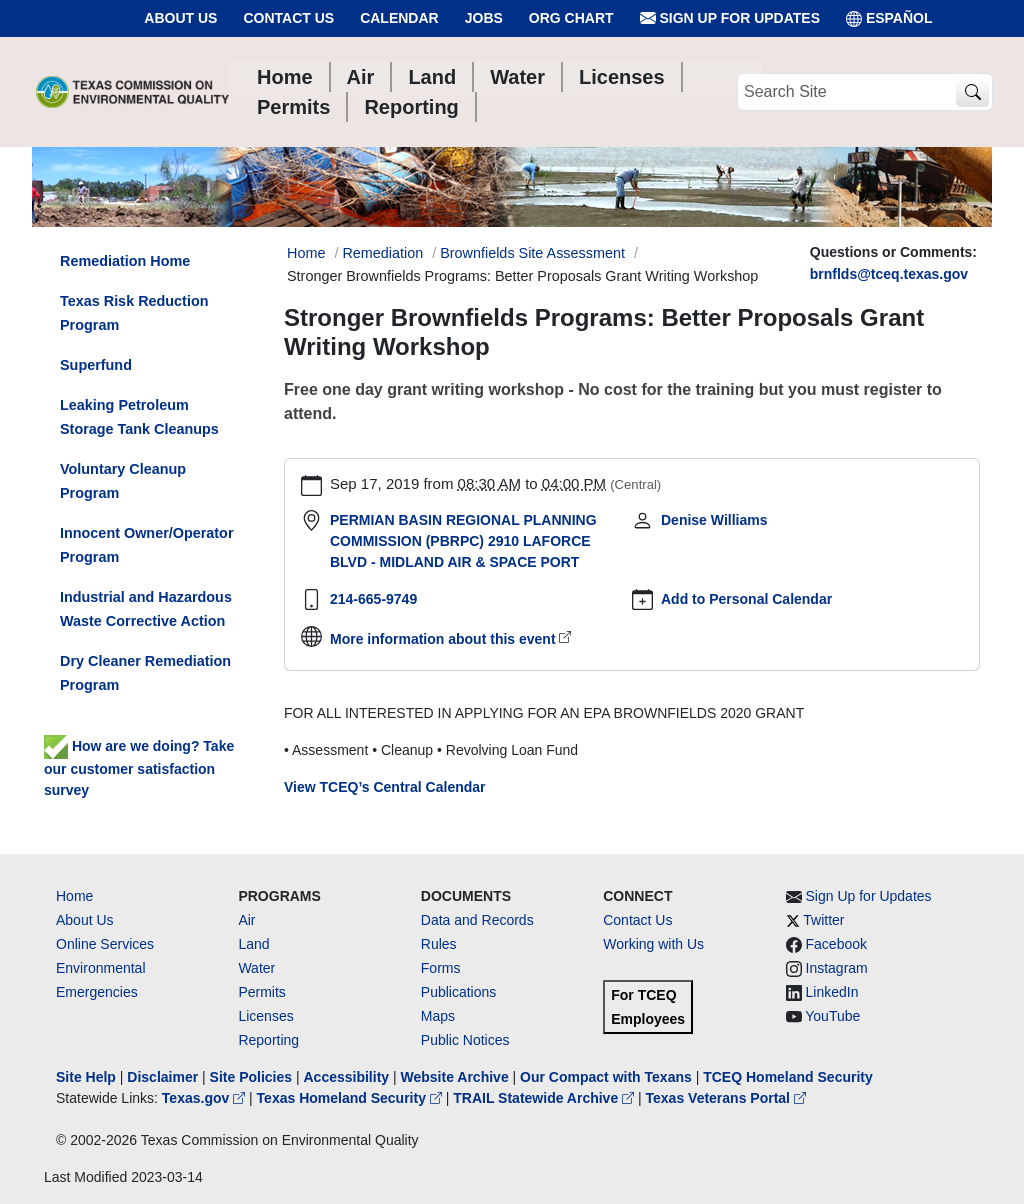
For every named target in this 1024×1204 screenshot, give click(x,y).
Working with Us (653, 944)
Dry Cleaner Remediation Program (145, 673)
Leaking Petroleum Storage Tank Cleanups (139, 417)
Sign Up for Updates (730, 18)
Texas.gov (205, 1098)
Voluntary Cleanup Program (123, 481)
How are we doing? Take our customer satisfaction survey (139, 768)
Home (74, 896)
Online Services (105, 944)
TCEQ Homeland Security (788, 1077)
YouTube (832, 1016)
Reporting (268, 1040)
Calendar (399, 18)
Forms (441, 968)
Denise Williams (714, 520)
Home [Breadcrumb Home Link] (306, 253)
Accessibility (348, 1077)
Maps (438, 1016)
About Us (180, 18)
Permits (261, 992)
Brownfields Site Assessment (532, 253)
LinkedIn (832, 992)
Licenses (265, 1016)
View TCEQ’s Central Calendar (385, 787)
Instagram (837, 968)
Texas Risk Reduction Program (134, 313)
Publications (459, 992)
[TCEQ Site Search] (972, 92)
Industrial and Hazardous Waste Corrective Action (146, 609)
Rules (439, 944)
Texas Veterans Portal (726, 1098)
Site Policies (251, 1077)
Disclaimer (162, 1077)
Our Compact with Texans (606, 1077)
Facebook (836, 944)
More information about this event (443, 639)
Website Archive (455, 1077)
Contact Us (288, 18)
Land (253, 944)
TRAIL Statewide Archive (545, 1098)
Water (256, 968)
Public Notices (465, 1040)
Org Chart (571, 18)
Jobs (484, 18)
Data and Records (477, 920)
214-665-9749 (373, 599)
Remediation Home (125, 261)
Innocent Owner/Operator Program (147, 545)
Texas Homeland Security (351, 1098)
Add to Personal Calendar (746, 599)
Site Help (86, 1077)
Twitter (823, 920)
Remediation (382, 253)
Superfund (96, 365)
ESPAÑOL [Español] (889, 18)
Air (246, 920)
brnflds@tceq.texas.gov (889, 274)
